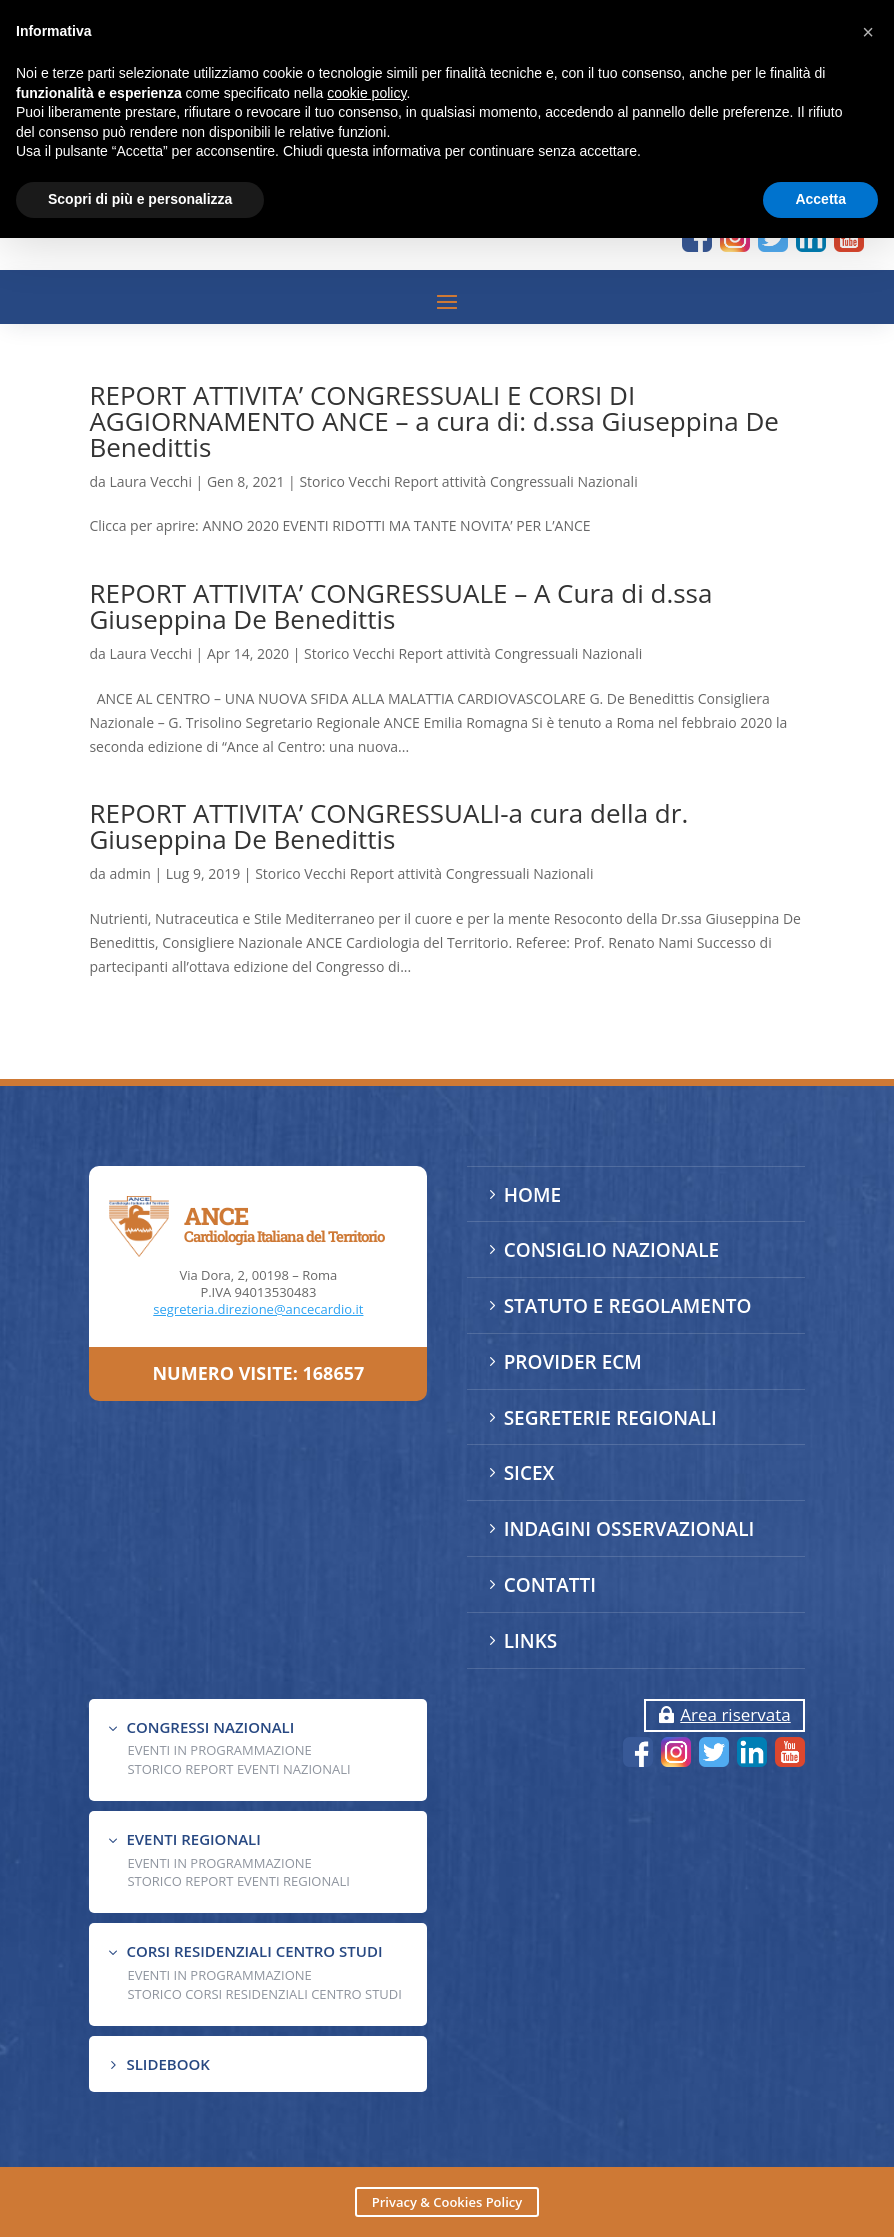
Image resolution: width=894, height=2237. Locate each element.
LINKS (531, 1641)
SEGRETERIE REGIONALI (610, 1418)
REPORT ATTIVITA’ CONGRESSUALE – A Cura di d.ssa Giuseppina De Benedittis (400, 606)
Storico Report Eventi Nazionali (238, 1769)
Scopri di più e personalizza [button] (140, 199)
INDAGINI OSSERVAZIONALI (629, 1529)
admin (129, 873)
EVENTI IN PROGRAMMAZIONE (219, 1750)
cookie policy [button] (366, 93)
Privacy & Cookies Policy (447, 2202)
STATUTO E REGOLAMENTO (628, 1306)
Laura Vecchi (150, 481)
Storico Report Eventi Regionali (238, 1881)
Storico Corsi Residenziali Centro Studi (264, 1994)
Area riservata (735, 1714)
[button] (868, 32)
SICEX (529, 1473)
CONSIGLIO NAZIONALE (611, 1250)
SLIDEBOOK (167, 2064)
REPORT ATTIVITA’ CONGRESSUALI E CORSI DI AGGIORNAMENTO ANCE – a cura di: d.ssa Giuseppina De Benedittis (433, 421)
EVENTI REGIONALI (193, 1839)
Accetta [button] (820, 199)
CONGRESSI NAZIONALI (210, 1727)
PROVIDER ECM (573, 1362)
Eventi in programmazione (219, 1975)
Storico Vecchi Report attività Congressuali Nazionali (468, 481)
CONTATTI (550, 1585)
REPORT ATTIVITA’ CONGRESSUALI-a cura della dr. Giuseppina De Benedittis (388, 826)
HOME (532, 1195)
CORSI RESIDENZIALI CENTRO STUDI (254, 1951)
